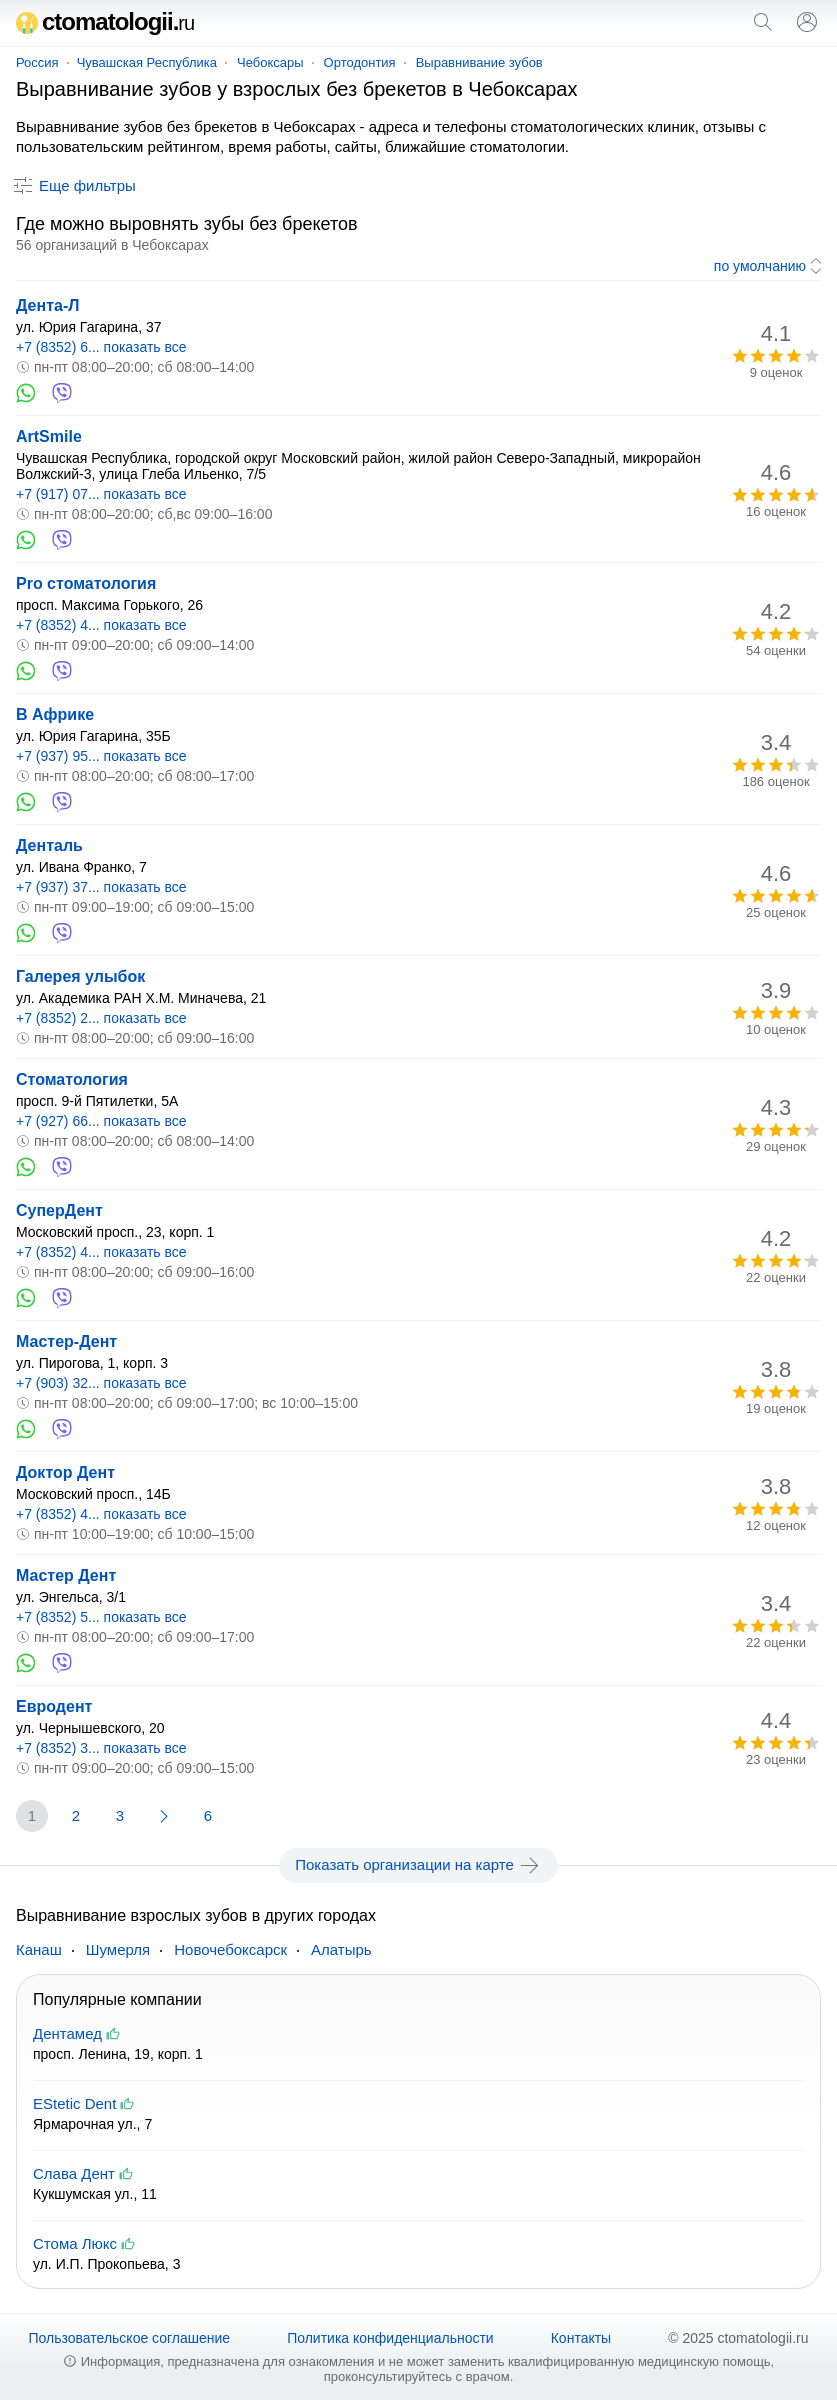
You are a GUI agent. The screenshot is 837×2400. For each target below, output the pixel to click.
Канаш (39, 1949)
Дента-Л (47, 305)
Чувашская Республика (147, 62)
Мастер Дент (66, 1575)
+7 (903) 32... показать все (101, 1383)
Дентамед (67, 2033)
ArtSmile (49, 436)
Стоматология (72, 1079)
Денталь (49, 845)
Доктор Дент (65, 1472)
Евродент (54, 1706)
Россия (37, 62)
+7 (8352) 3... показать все (101, 1748)
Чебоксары (270, 62)
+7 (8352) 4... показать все (101, 625)
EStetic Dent (74, 2103)
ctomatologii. (105, 21)
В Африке (55, 714)
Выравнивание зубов (479, 62)
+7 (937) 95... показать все (101, 756)
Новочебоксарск (230, 1949)
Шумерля (118, 1949)
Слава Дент (74, 2173)
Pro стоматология (86, 583)
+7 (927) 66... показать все (101, 1121)
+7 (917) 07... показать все (101, 494)
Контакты (581, 2338)
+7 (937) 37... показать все (101, 887)
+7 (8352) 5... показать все (101, 1617)
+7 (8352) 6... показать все (101, 347)
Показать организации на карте (418, 1865)
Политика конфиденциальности (390, 2338)
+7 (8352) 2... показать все (101, 1018)
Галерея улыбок (80, 976)
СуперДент (59, 1210)
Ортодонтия (360, 62)
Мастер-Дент (66, 1341)
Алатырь (341, 1949)
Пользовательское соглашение (130, 2338)
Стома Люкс (75, 2243)
